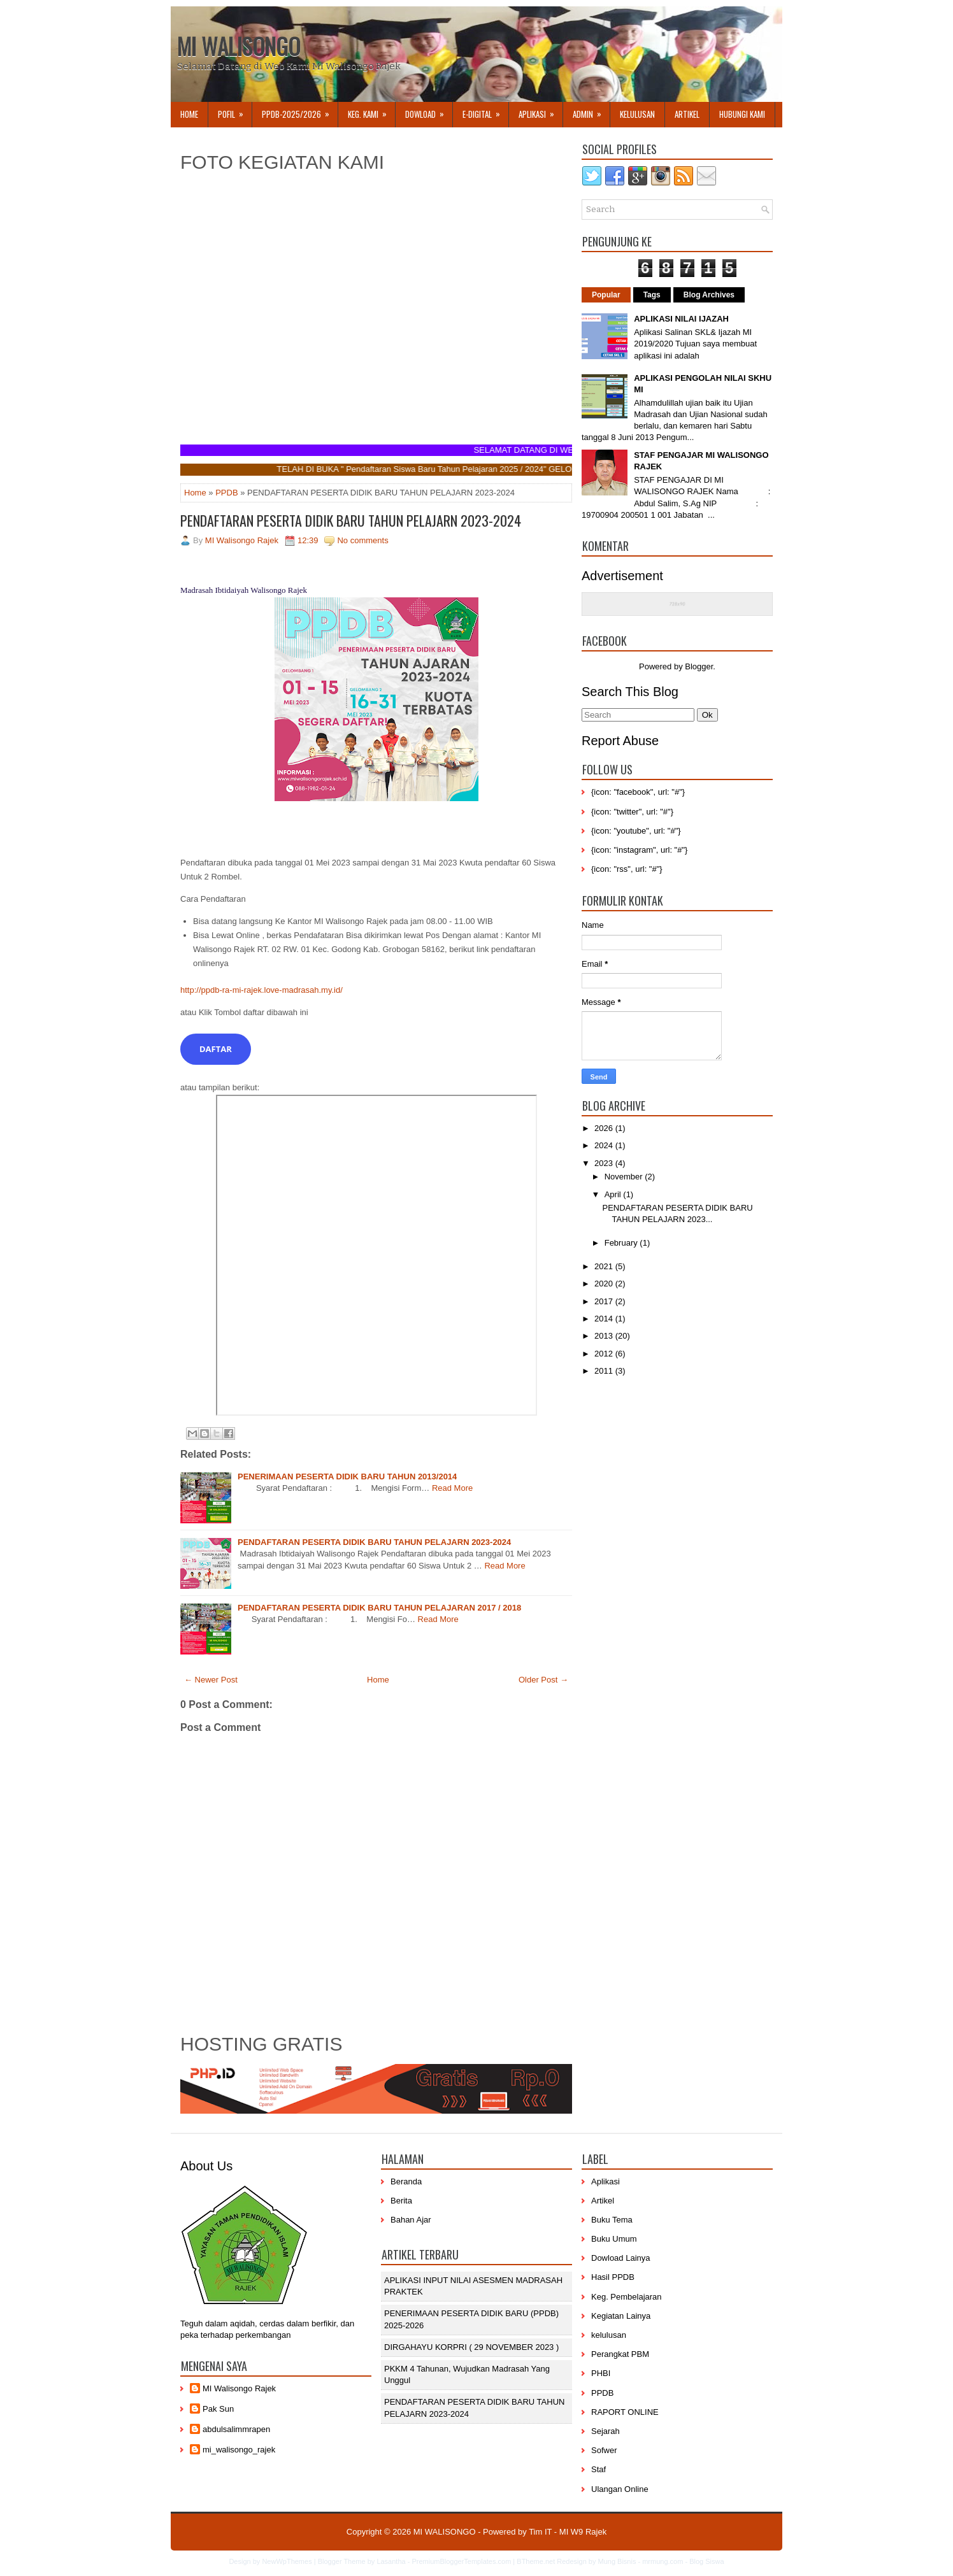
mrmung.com (662, 2561)
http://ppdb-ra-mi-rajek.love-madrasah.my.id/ (261, 990)
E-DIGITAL (485, 111)
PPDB (226, 492)
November (625, 1176)
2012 (604, 1353)
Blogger (699, 666)
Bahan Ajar (411, 2219)
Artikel (687, 114)
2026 (604, 1128)
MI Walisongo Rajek (239, 2388)
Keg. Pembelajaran (626, 2297)
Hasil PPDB (612, 2277)
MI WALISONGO (238, 45)
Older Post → (543, 1679)
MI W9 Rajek (582, 2532)
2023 (604, 1163)
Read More (452, 1488)
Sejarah (605, 2431)
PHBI (600, 2373)
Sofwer (604, 2450)
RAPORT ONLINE (625, 2412)
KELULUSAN (637, 114)
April (614, 1194)
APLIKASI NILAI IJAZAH (681, 319)
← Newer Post (211, 1679)
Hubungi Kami (742, 114)
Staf (598, 2469)
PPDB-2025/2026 (300, 111)
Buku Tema (612, 2219)
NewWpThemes (287, 2561)
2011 (604, 1371)
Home (189, 114)
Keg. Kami (371, 111)
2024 (604, 1145)
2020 (604, 1283)
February (622, 1243)
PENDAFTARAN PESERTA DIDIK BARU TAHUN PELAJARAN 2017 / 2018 (379, 1607)
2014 (604, 1318)
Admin (591, 111)
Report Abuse (620, 741)
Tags (652, 294)
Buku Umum (614, 2239)
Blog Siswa (706, 2561)
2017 (604, 1301)
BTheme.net (536, 2561)
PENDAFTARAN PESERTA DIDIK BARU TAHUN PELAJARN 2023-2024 (350, 520)
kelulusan (608, 2335)
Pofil (235, 111)
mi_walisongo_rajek (239, 2449)
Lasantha (390, 2561)
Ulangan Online (619, 2489)
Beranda (406, 2181)
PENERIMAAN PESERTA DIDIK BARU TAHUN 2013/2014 (347, 1476)
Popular (606, 294)
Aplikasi (605, 2181)
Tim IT (540, 2532)
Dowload (428, 111)
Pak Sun (218, 2409)
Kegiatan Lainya (620, 2316)
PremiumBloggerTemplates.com (461, 2561)
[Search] (638, 715)
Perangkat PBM (620, 2354)
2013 (604, 1336)
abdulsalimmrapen (236, 2429)
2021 (604, 1266)
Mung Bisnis (617, 2561)
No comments (362, 540)
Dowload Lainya (620, 2258)
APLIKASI (540, 111)
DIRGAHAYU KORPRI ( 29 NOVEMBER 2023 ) (471, 2347)
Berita (401, 2200)
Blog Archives (709, 294)
